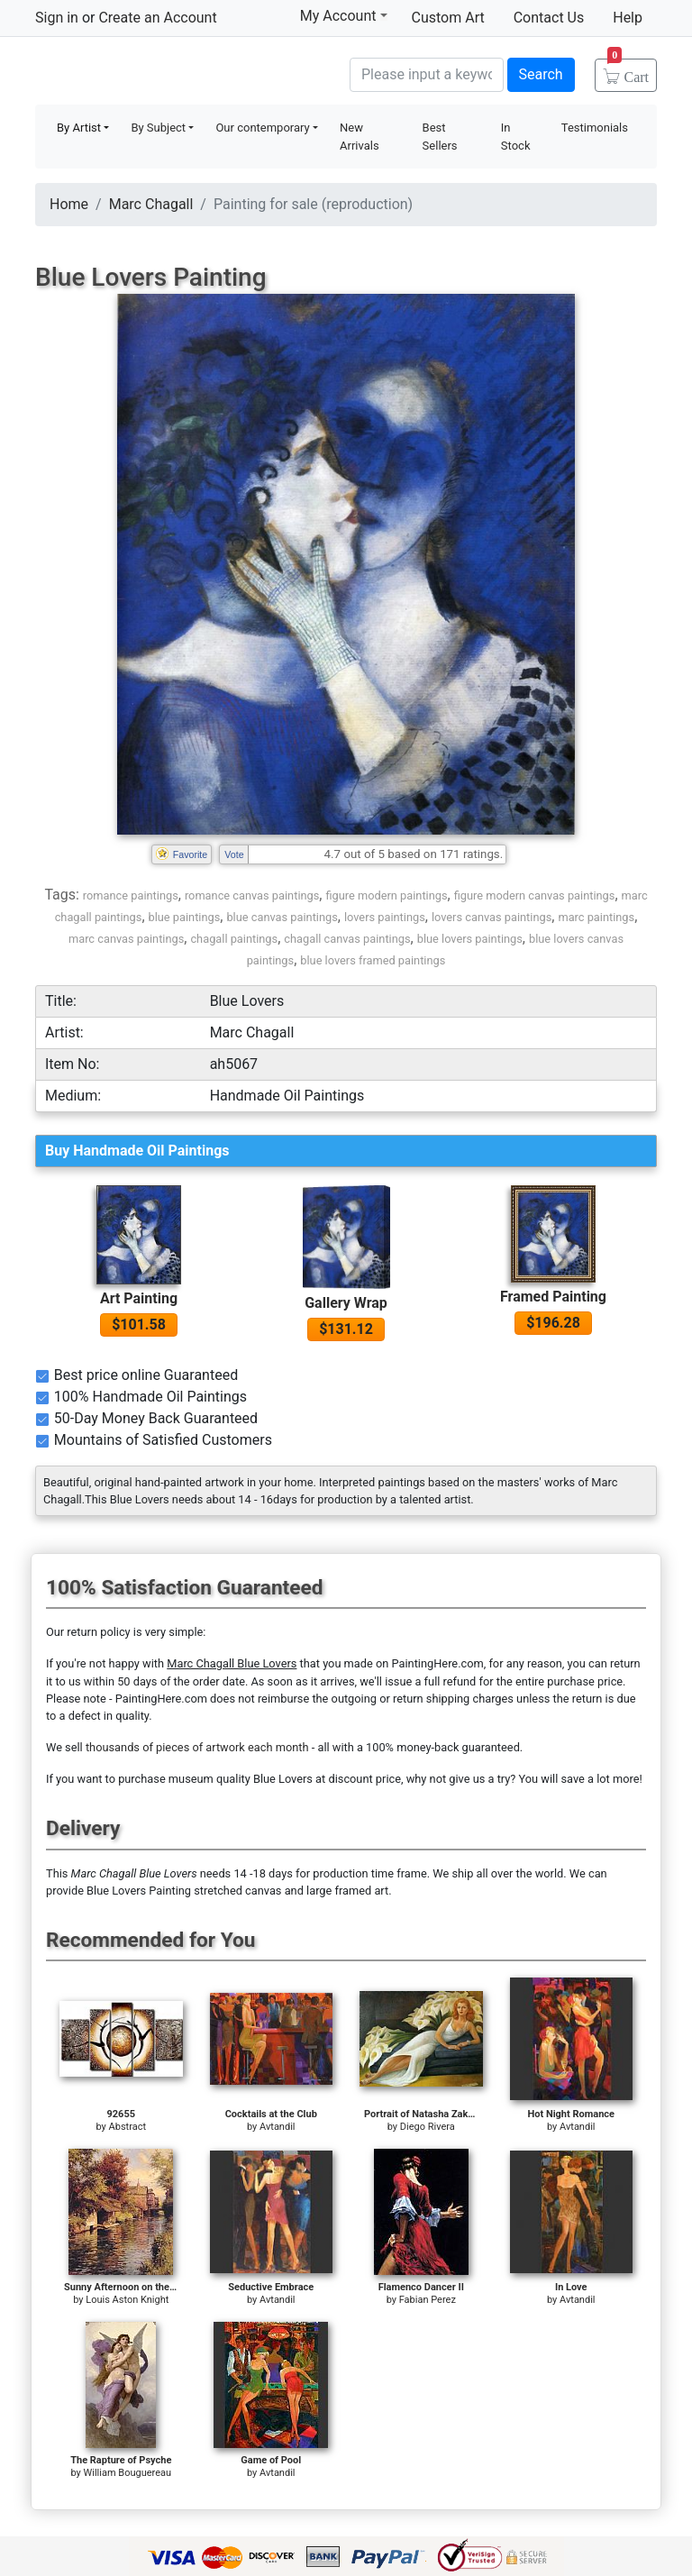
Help (627, 17)
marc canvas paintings (126, 938)
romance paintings (130, 895)
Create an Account (157, 17)
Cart (628, 71)
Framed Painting (553, 1296)
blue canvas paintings (281, 917)
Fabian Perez (427, 2300)
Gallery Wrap (346, 1302)
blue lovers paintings (470, 938)
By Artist (79, 127)
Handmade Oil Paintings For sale (170, 72)
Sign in (56, 17)
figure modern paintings (386, 895)
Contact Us (549, 17)
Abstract (127, 2127)
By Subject (158, 127)
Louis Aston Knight (127, 2300)
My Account (343, 15)
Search (541, 74)
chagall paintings (234, 938)
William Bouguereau (127, 2473)
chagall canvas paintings (347, 938)
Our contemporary (262, 127)
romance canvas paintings (252, 895)
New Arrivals (359, 136)
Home (69, 204)
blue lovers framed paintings (372, 960)
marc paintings (596, 917)
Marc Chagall (151, 204)
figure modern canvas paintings (534, 895)
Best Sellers (440, 136)
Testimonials (594, 127)
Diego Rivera (427, 2127)
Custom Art (448, 17)
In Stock (516, 136)
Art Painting (139, 1298)
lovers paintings (384, 917)
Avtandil (277, 2127)
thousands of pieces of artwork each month (197, 1747)
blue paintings (185, 917)
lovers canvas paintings (491, 917)
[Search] (427, 75)
